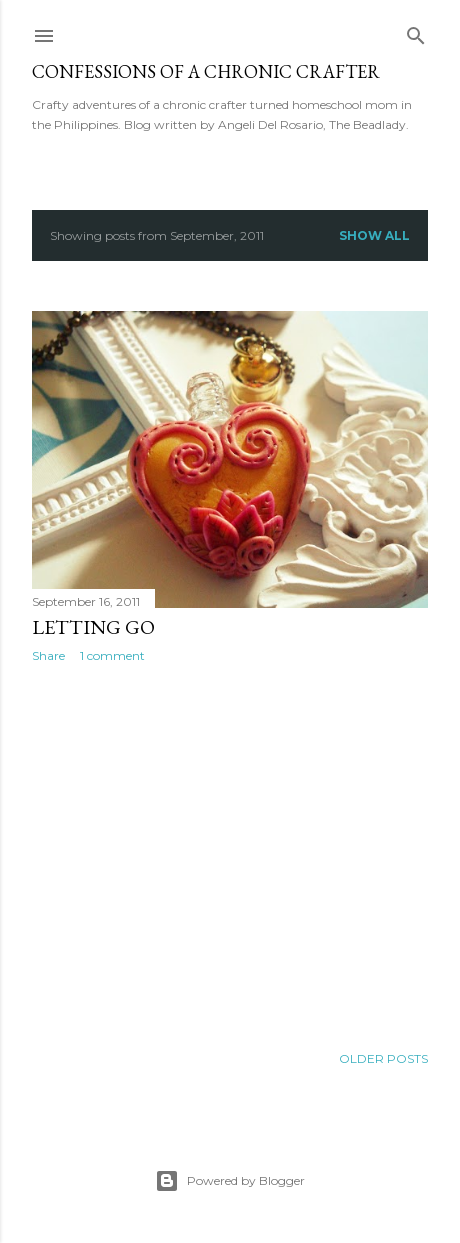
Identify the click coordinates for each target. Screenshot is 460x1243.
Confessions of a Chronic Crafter (206, 71)
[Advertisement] (230, 853)
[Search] (416, 31)
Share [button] (48, 655)
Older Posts (383, 1058)
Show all (374, 235)
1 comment (112, 655)
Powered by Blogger (230, 1181)
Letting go (93, 627)
